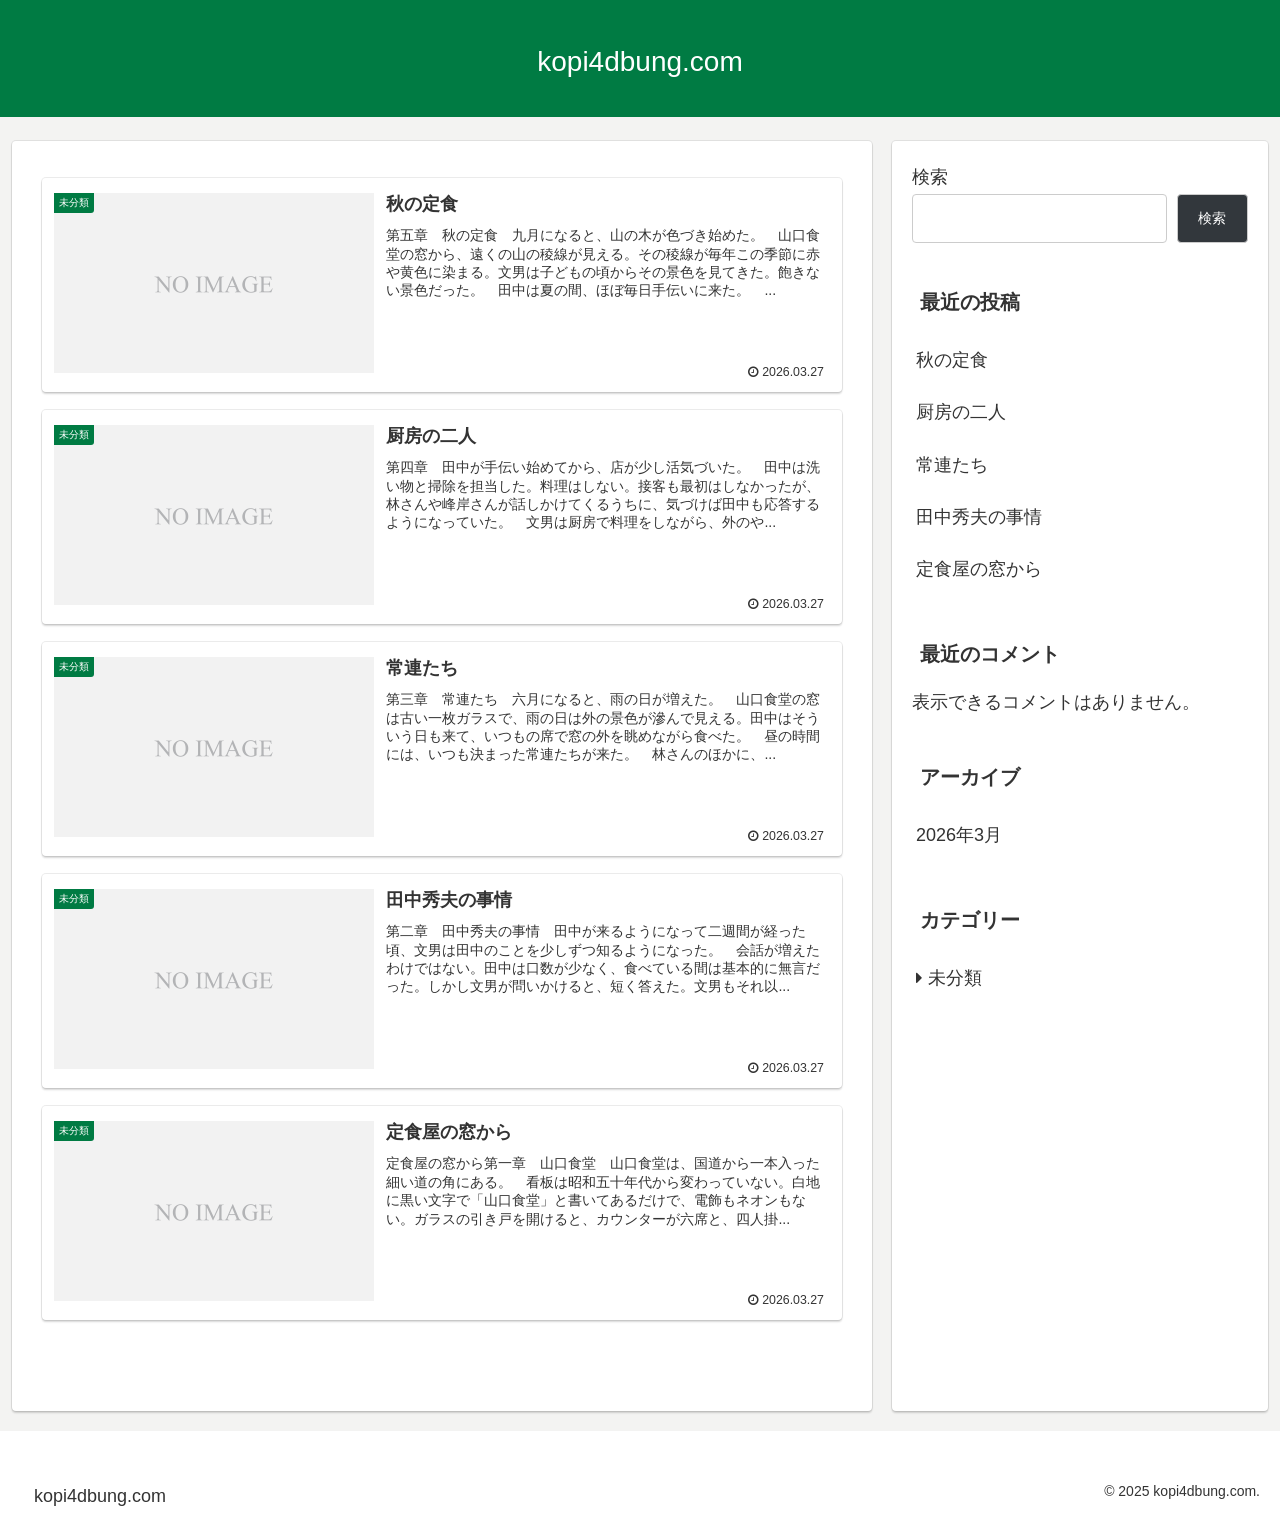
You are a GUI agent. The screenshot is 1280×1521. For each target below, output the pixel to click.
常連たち (952, 465)
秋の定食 (952, 360)
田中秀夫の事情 (979, 517)
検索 (930, 177)
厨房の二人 (961, 412)
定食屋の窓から (979, 569)
